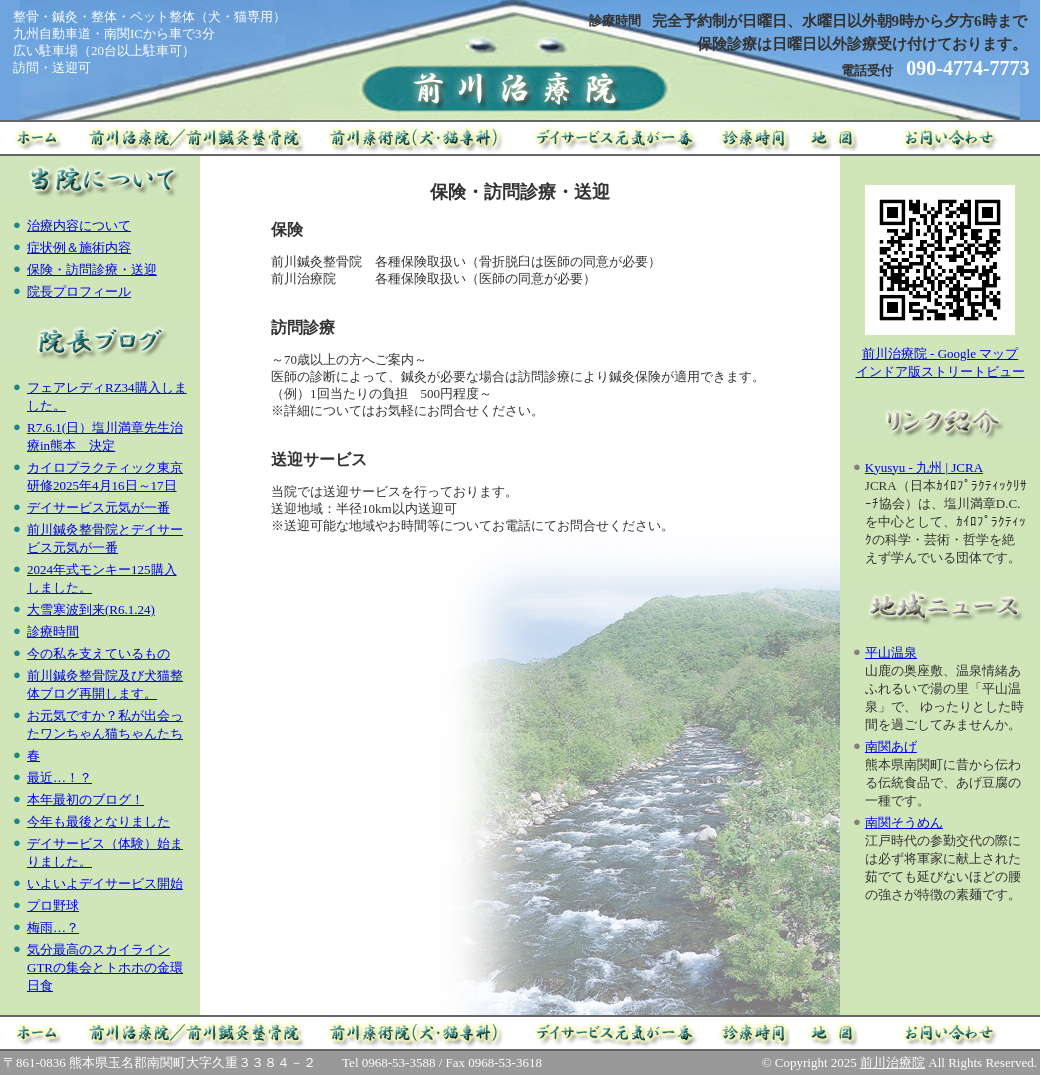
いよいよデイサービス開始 (105, 883)
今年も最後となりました (98, 821)
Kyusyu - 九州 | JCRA (924, 467)
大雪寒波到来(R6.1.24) (91, 609)
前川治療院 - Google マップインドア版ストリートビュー (940, 356)
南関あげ (891, 746)
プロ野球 (53, 905)
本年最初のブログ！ (85, 799)
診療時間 (53, 631)
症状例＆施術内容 (79, 247)
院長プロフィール (79, 291)
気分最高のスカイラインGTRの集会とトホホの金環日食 (105, 967)
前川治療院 (892, 1062)
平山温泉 (891, 652)
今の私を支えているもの (98, 653)
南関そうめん (904, 822)
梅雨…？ (53, 927)
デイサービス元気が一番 (98, 507)
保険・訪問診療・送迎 (92, 269)
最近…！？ (59, 777)
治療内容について (79, 225)
